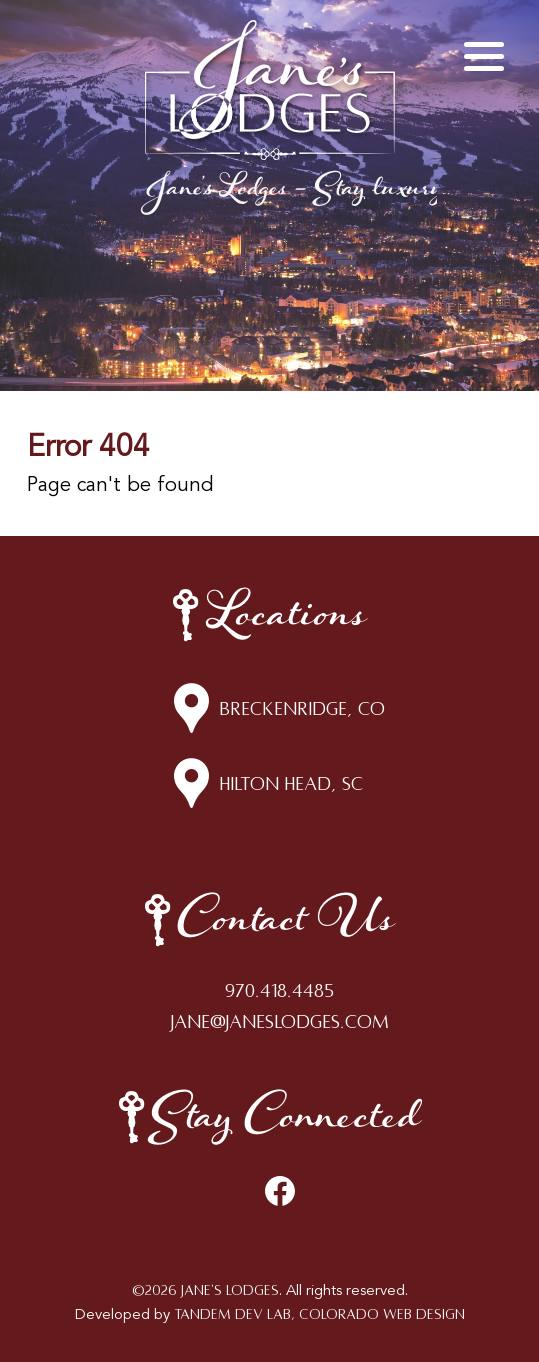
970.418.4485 (279, 991)
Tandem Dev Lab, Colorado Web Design (319, 1314)
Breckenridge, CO (302, 709)
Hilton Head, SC (291, 784)
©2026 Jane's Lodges (205, 1290)
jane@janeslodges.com (280, 1022)
